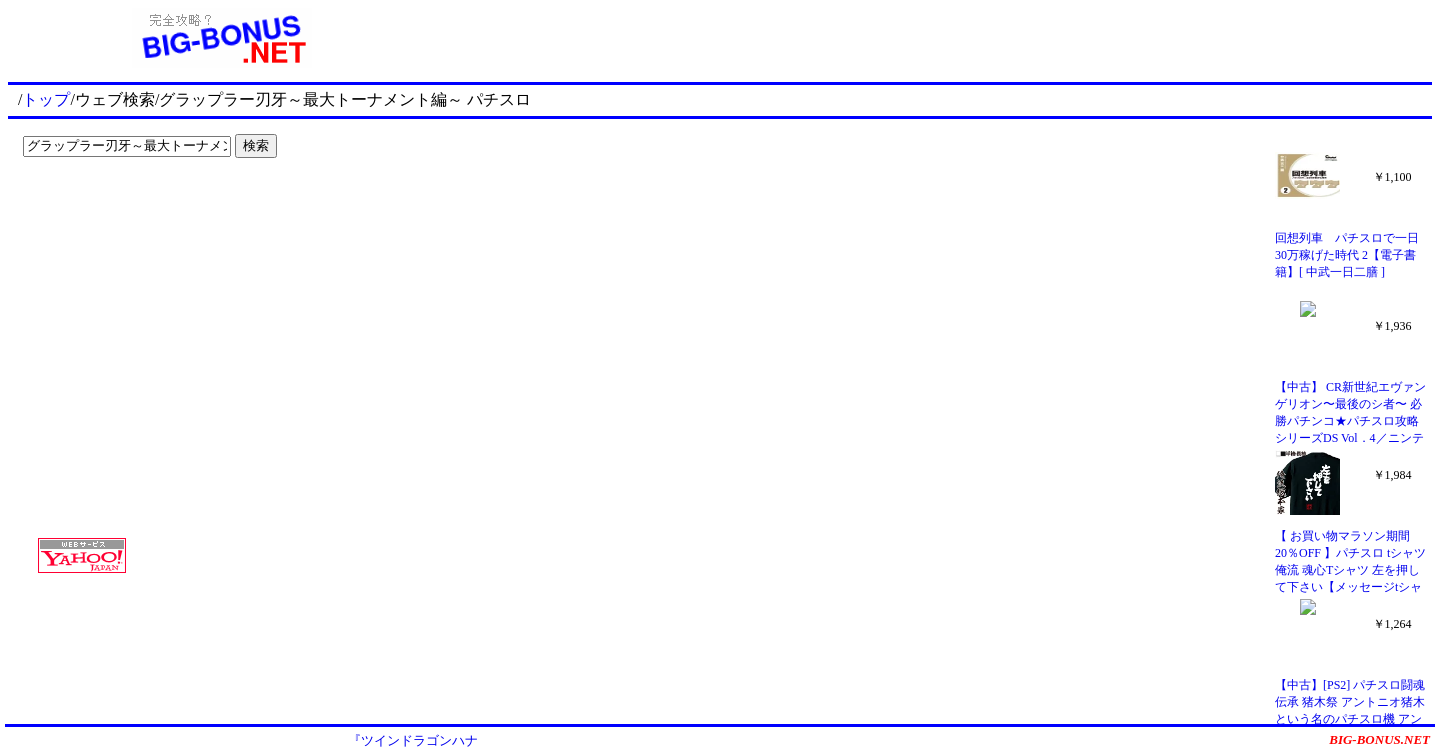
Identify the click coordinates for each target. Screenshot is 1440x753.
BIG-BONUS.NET (1379, 739)
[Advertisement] (140, 206)
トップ (46, 99)
